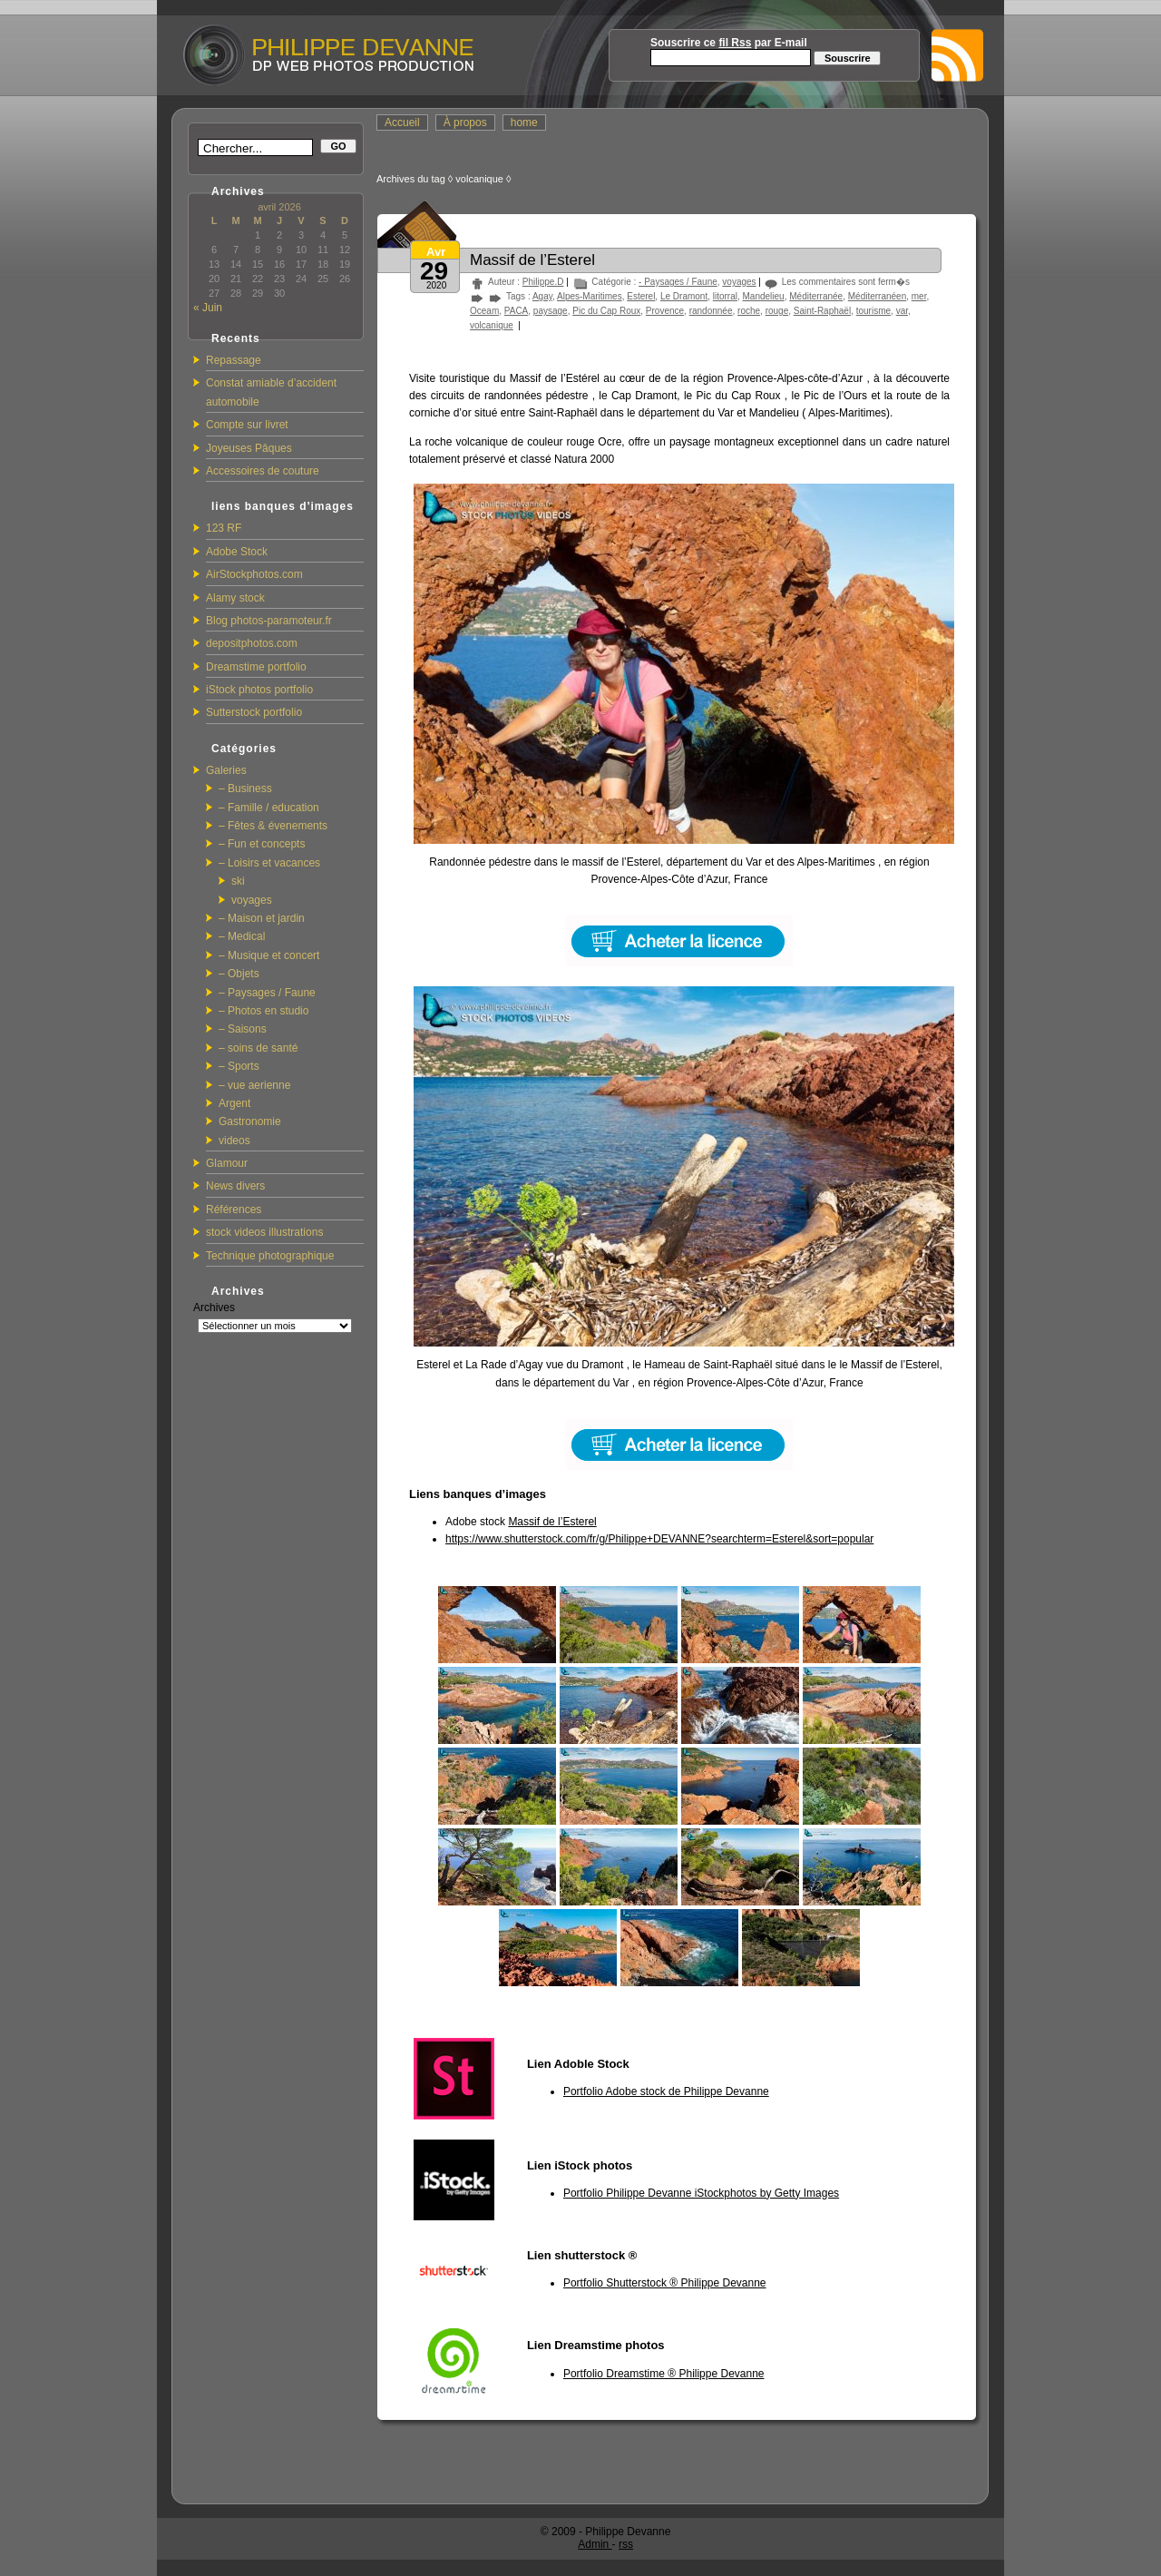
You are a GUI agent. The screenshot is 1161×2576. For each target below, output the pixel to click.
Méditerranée (816, 296)
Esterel (641, 296)
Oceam (484, 311)
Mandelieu (764, 296)
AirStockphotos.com (254, 574)
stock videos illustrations (264, 1232)
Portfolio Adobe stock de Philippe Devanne (666, 2091)
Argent (234, 1103)
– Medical (242, 936)
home (524, 122)
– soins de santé (258, 1048)
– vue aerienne (254, 1085)
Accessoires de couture (262, 471)
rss (626, 2544)
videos (234, 1140)
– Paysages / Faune (267, 992)
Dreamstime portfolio (256, 667)
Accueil (402, 122)
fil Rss (734, 42)
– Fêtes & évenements (273, 825)
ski (238, 881)
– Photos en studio (263, 1010)
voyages (251, 900)
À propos (465, 122)
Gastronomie (250, 1121)
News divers (235, 1186)
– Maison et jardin (262, 918)
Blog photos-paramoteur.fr (269, 620)
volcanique (491, 325)
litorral (725, 296)
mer (919, 296)
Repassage (233, 360)
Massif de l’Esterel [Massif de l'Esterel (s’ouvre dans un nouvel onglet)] (552, 1521)
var (902, 311)
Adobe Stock (237, 551)
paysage (550, 311)
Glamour (227, 1163)
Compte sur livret (247, 424)
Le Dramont (683, 296)
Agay (542, 296)
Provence (665, 311)
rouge (777, 311)
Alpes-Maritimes (589, 296)
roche (748, 311)
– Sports (239, 1066)
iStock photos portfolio (259, 689)
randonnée (711, 311)
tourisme (873, 311)
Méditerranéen (877, 296)
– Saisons (243, 1029)
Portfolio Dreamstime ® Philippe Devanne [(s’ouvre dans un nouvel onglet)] (664, 2373)
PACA (516, 311)
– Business (245, 788)
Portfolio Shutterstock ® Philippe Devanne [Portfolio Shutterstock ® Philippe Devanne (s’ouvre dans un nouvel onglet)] (664, 2283)
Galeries (226, 770)
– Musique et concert (269, 955)
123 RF (223, 528)
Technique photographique (270, 1255)
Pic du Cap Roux (606, 311)
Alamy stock (235, 598)
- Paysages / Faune (678, 282)
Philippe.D (543, 282)
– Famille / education (269, 807)
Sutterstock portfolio (254, 712)
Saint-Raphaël (822, 311)
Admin (594, 2544)
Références (233, 1209)
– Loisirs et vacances (269, 863)
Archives (214, 1307)
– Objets (239, 973)
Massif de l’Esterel (532, 260)
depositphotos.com (252, 643)
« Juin (207, 307)
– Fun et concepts (262, 843)
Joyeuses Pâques (249, 448)
